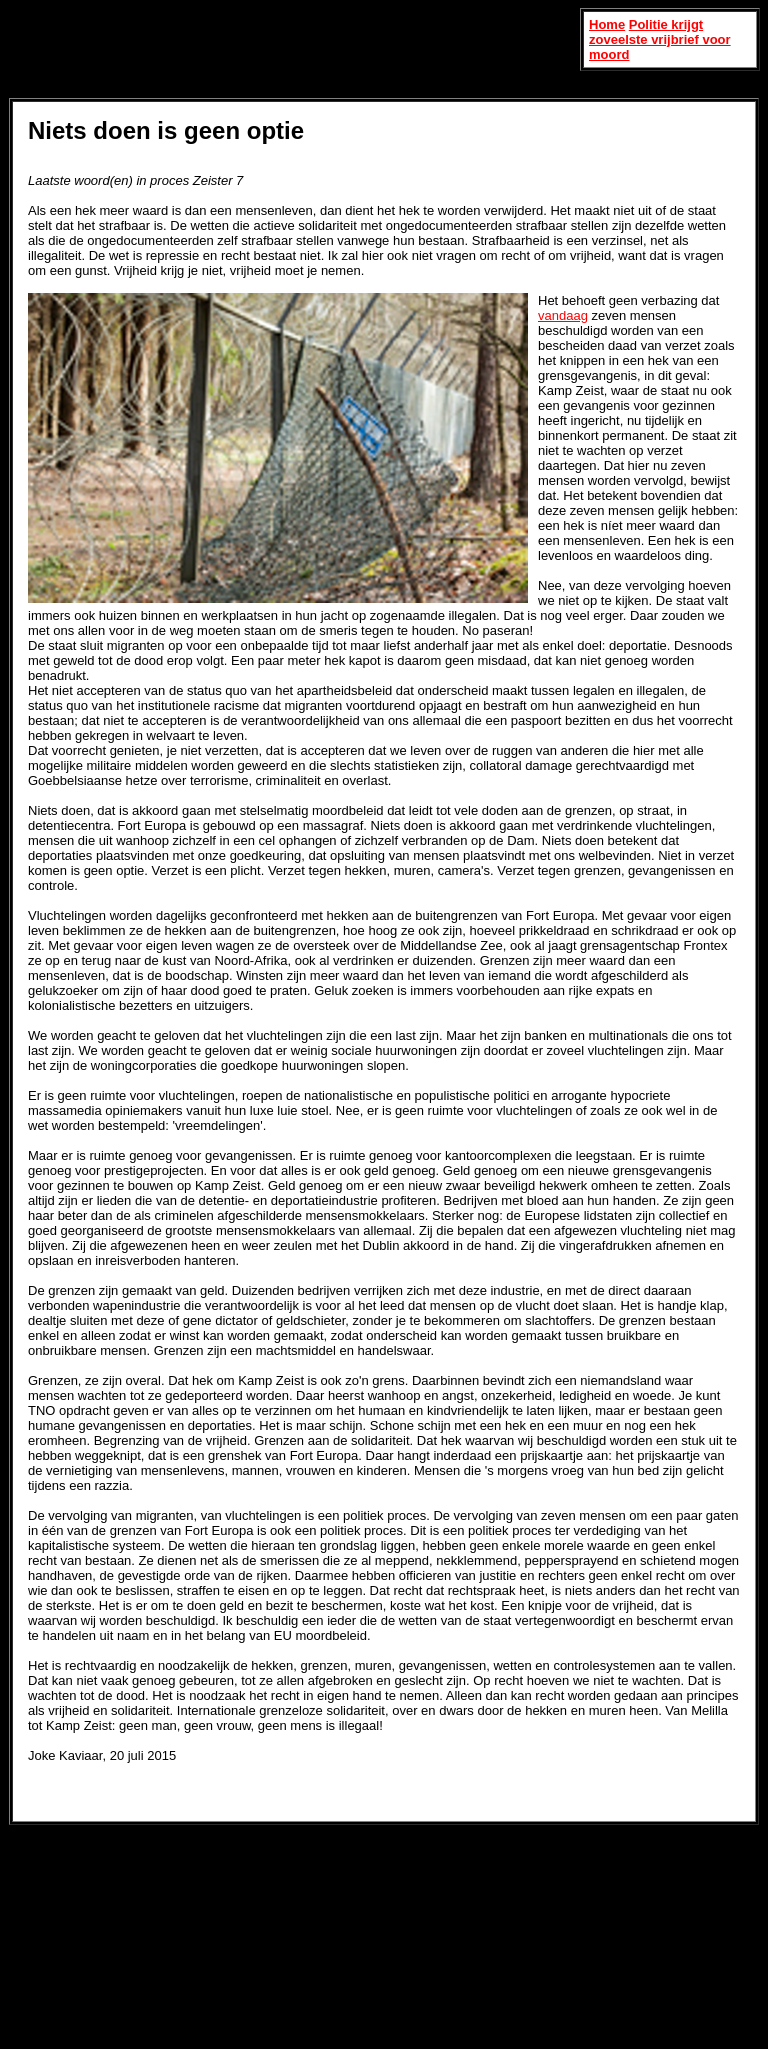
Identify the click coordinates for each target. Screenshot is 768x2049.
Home (607, 24)
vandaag (563, 315)
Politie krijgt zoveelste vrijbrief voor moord (660, 39)
